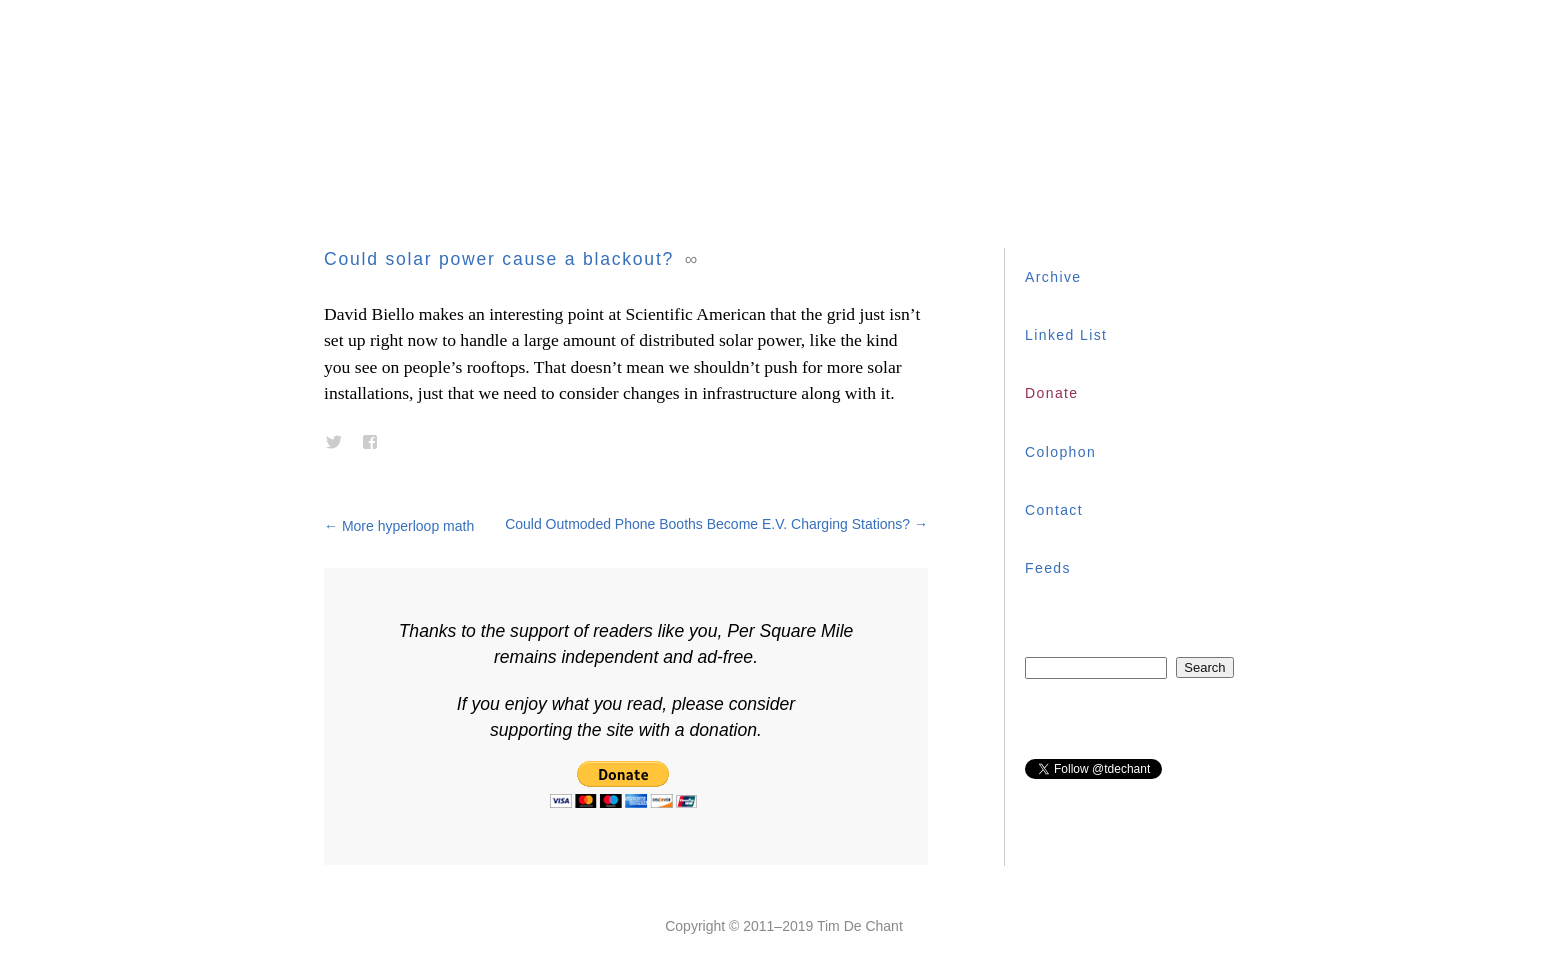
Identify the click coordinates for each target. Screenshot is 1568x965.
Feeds (1048, 568)
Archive (1053, 277)
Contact (1054, 510)
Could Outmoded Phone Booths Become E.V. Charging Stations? (716, 524)
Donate (1052, 393)
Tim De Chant (860, 926)
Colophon (1060, 452)
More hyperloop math (399, 526)
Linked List (1066, 335)
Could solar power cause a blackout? (499, 259)
